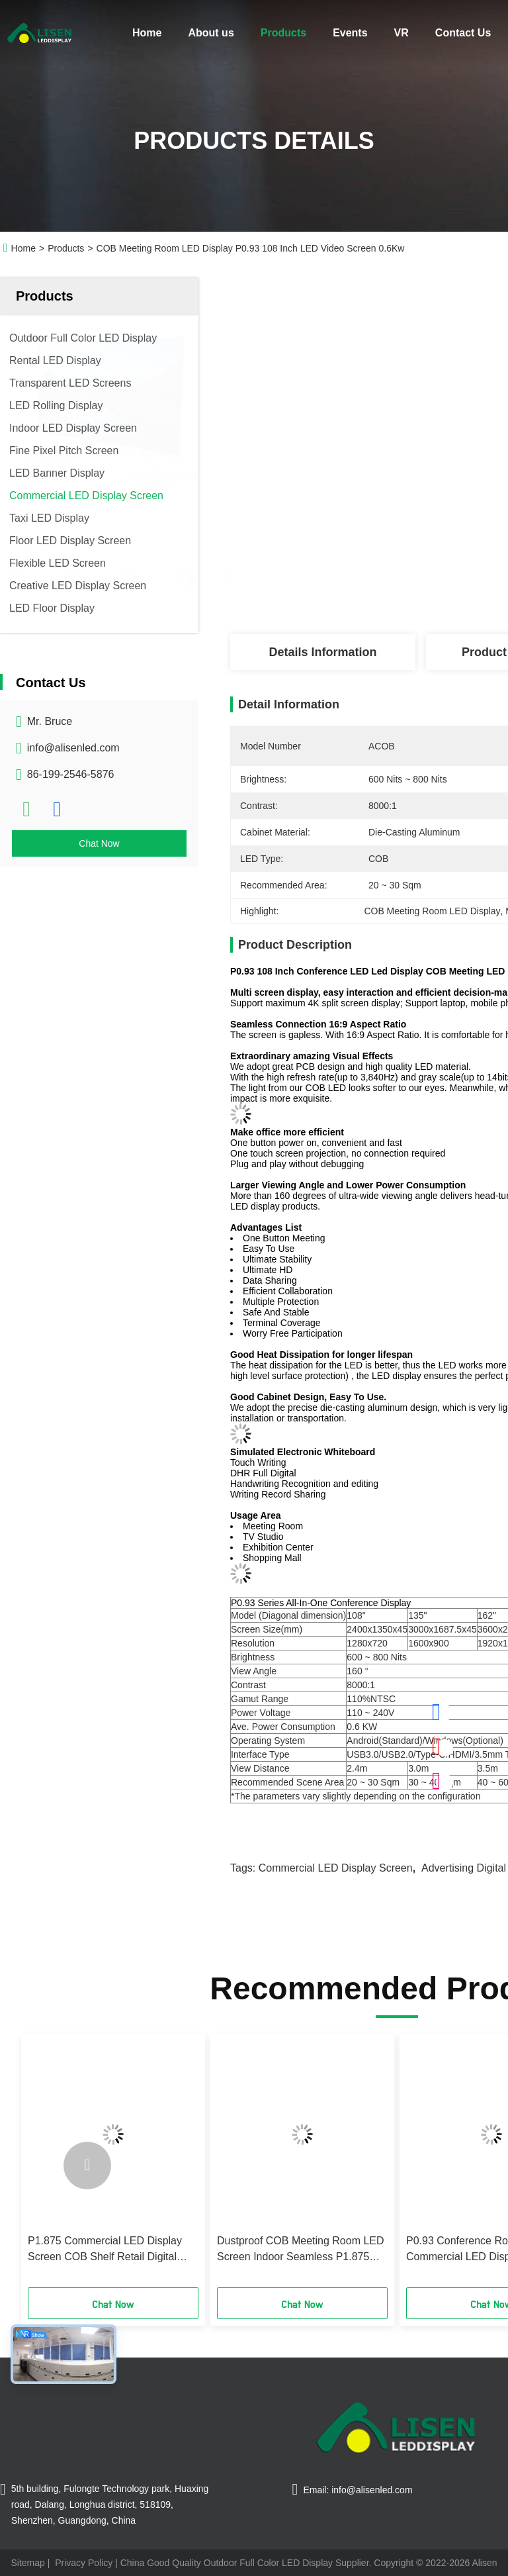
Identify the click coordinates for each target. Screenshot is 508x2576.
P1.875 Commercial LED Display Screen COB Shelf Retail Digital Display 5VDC (105, 2250)
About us (210, 32)
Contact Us (463, 32)
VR (401, 32)
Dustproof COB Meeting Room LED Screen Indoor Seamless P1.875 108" (300, 2250)
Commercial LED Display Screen (336, 1868)
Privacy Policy (83, 2562)
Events (350, 32)
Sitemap (27, 2562)
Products (283, 32)
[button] (87, 2165)
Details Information (322, 652)
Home (146, 32)
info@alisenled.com (73, 747)
